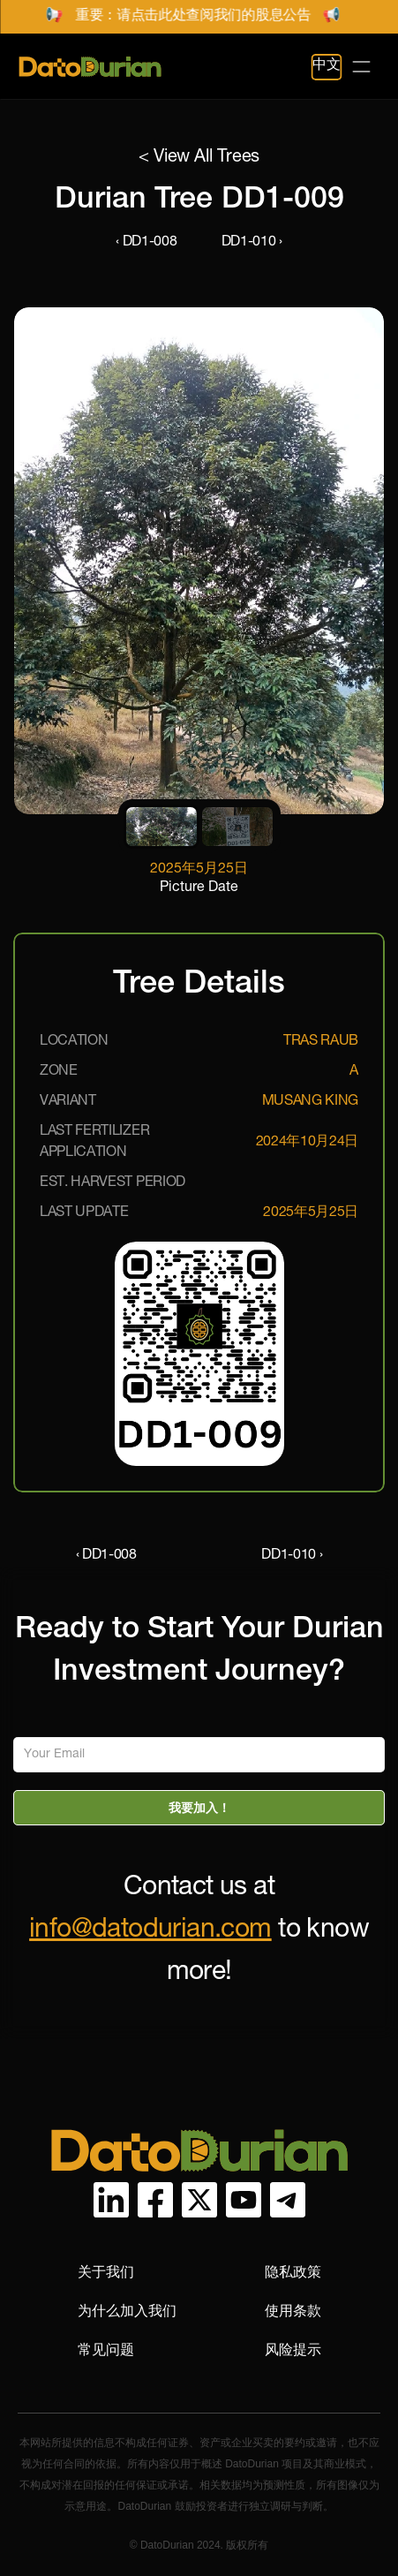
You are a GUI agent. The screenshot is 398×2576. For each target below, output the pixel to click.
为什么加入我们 (127, 2310)
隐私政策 (293, 2271)
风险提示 (293, 2349)
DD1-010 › (252, 243)
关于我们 (106, 2271)
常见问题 (106, 2349)
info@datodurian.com (150, 1931)
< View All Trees (199, 158)
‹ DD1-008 (146, 243)
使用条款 (293, 2310)
